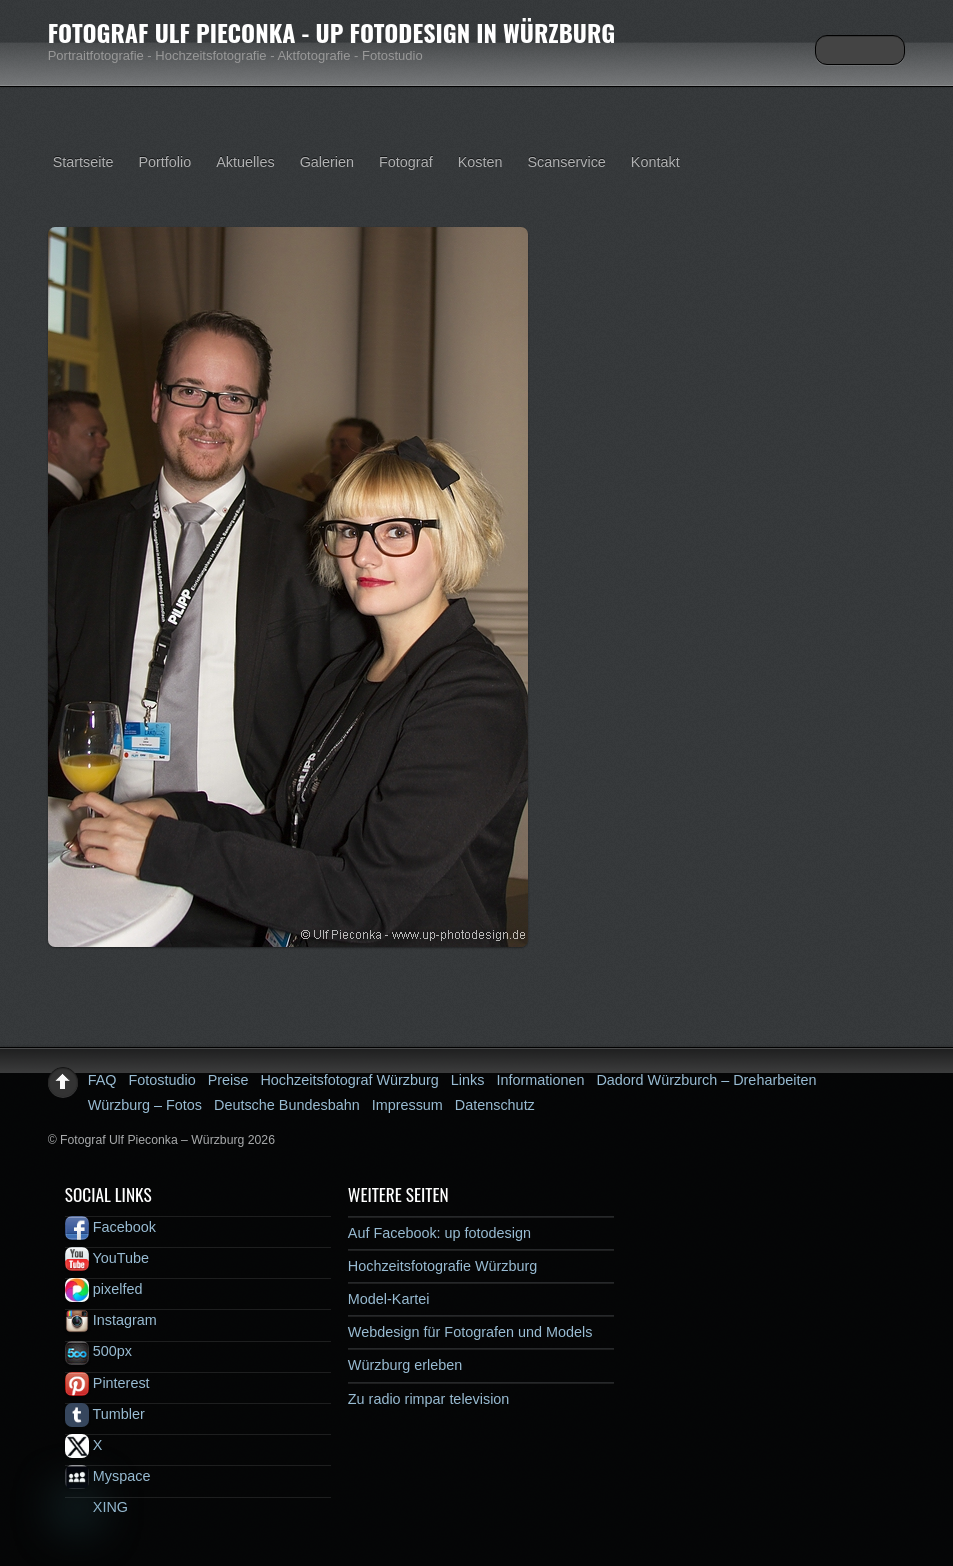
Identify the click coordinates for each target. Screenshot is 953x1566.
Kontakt (655, 162)
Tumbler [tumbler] (105, 1414)
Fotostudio (161, 1080)
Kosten (480, 162)
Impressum (407, 1105)
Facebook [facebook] (110, 1227)
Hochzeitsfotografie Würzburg (443, 1266)
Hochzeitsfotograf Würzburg (349, 1080)
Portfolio (164, 162)
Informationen (540, 1080)
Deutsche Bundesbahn (287, 1105)
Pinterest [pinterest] (107, 1383)
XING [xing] (96, 1507)
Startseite (83, 162)
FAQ (102, 1080)
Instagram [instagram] (111, 1320)
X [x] (84, 1445)
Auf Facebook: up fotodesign (439, 1233)
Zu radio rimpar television (429, 1399)
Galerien (327, 162)
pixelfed (104, 1289)
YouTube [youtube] (107, 1258)
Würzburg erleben (405, 1365)
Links (468, 1080)
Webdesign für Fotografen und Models (470, 1332)
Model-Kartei (389, 1299)
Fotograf (406, 162)
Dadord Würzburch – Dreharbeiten (706, 1080)
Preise (228, 1080)
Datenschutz (495, 1105)
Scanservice (566, 162)
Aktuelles (245, 162)
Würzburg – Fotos (145, 1105)
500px (98, 1351)
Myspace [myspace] (108, 1476)
